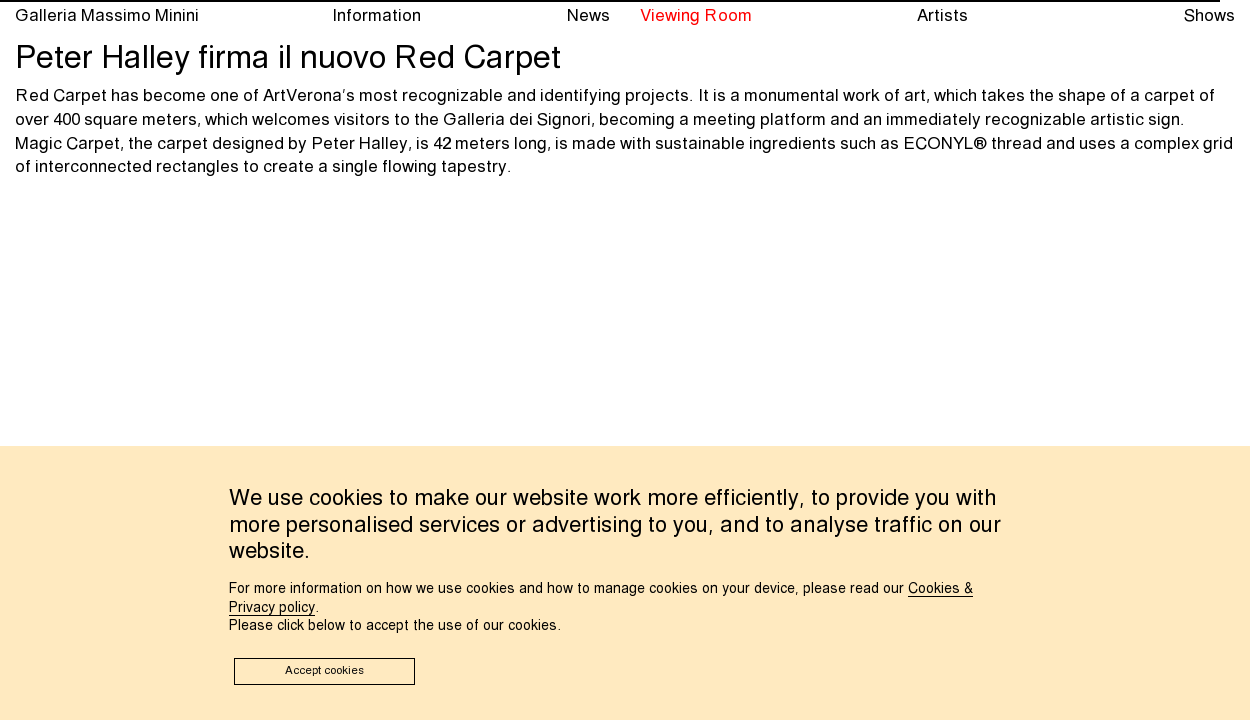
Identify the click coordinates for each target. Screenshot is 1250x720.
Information (376, 16)
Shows (1209, 16)
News (588, 16)
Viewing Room (696, 16)
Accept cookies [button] (324, 671)
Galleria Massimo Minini (107, 16)
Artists (942, 16)
